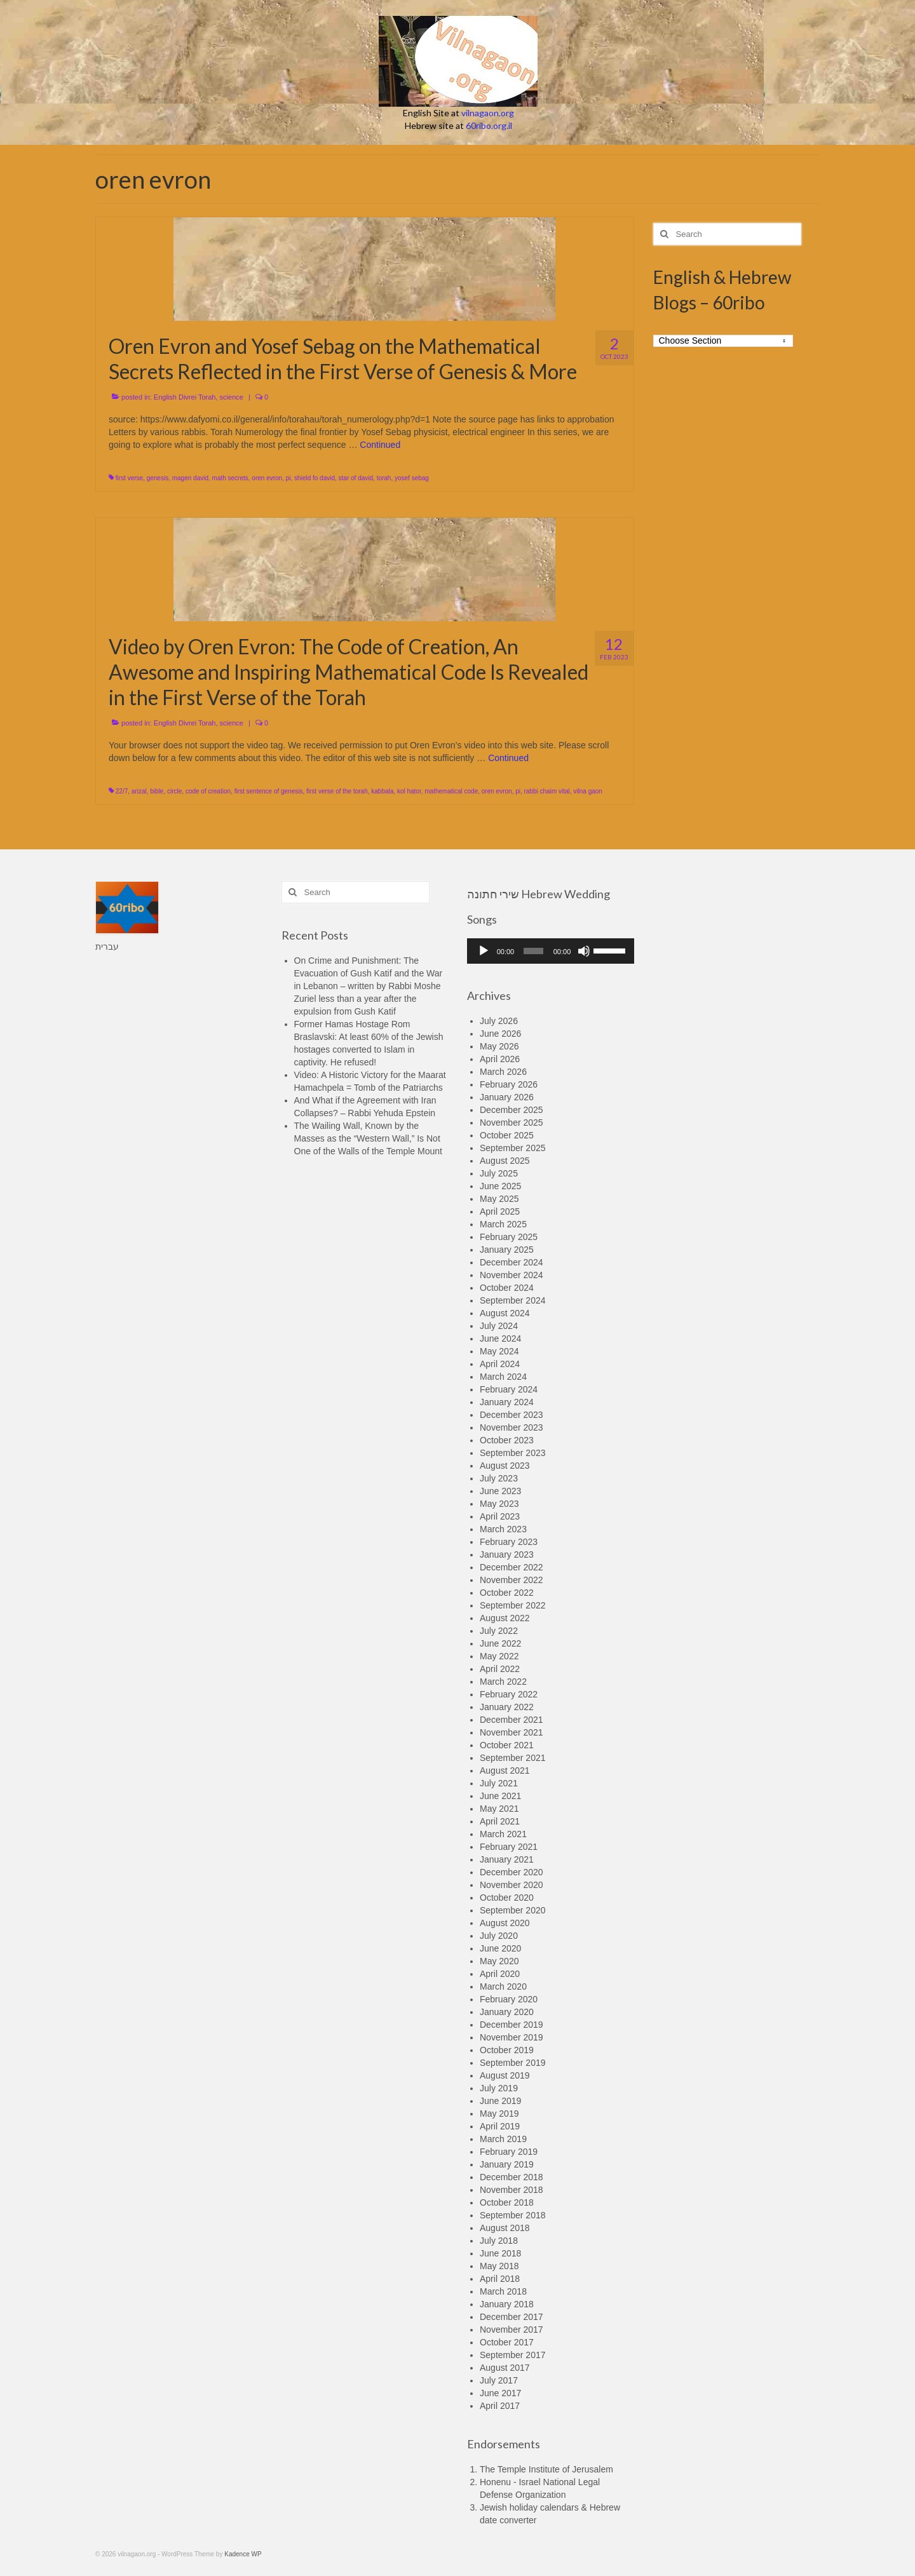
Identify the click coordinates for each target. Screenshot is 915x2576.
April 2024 (500, 1364)
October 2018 (507, 2202)
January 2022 (507, 1707)
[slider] (533, 951)
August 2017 (505, 2368)
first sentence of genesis (268, 791)
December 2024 (511, 1262)
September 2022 (513, 1605)
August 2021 (505, 1770)
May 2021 (499, 1809)
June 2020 (500, 1948)
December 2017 (511, 2317)
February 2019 (509, 2152)
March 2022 (503, 1681)
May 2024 (499, 1351)
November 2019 (511, 2037)
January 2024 (507, 1402)
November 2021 (511, 1732)
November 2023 (511, 1427)
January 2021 (507, 1859)
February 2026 (509, 1084)
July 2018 (499, 2240)
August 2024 (505, 1313)
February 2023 (509, 1542)
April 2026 (500, 1059)
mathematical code (451, 791)
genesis (157, 478)
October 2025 (507, 1135)
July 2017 (499, 2380)
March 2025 (503, 1224)
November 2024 (511, 1275)
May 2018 (499, 2266)
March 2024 (503, 1377)
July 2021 (499, 1783)
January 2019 (507, 2164)
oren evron (267, 478)
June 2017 (500, 2393)
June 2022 (500, 1643)
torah (384, 478)
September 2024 (513, 1300)
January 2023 (507, 1554)
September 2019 (513, 2063)
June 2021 (500, 1796)
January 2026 (507, 1097)
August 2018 (505, 2228)
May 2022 (499, 1656)
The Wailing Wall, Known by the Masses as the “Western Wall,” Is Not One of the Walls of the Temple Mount (368, 1138)
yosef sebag (412, 478)
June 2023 (500, 1491)
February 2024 (509, 1389)
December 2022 (511, 1567)
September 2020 (513, 1910)
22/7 (122, 791)
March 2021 (503, 1834)
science (231, 397)
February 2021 (509, 1847)
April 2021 (500, 1821)
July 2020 (499, 1936)
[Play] (483, 951)
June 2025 (500, 1186)
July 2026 (499, 1021)
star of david (356, 478)
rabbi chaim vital (547, 791)
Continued (380, 445)
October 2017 (507, 2342)
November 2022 (511, 1580)
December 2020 (511, 1872)
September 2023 (513, 1453)
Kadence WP (242, 2554)
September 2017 (513, 2355)
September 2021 (513, 1758)
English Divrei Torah (185, 397)
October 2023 (507, 1440)
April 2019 (500, 2126)
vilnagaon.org (487, 112)
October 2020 (507, 1897)
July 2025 (499, 1173)
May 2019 (499, 2113)
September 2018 (513, 2215)
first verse (129, 478)
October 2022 (507, 1593)
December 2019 (511, 2025)
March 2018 (503, 2291)
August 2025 (505, 1161)
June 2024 (500, 1338)
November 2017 (511, 2329)
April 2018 (500, 2279)
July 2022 (499, 1631)
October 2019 (507, 2050)
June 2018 (500, 2253)
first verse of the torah (337, 791)
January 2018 (507, 2304)
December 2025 (511, 1110)
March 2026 (503, 1072)
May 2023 (499, 1504)
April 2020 (500, 1974)
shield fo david (314, 478)
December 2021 (511, 1720)
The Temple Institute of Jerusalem (546, 2469)
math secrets (230, 478)
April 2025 (500, 1211)
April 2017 (500, 2406)
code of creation (208, 791)
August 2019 (505, 2075)
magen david (190, 478)
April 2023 (500, 1516)
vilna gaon (587, 791)
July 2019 (499, 2088)
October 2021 (507, 1745)
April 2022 (500, 1669)
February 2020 (509, 1999)
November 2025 (511, 1122)
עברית (107, 946)
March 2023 (503, 1529)
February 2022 (509, 1694)
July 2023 (499, 1478)
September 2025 (513, 1148)
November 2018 (511, 2190)
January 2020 (507, 2012)
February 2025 (509, 1237)
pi (288, 478)
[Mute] (584, 951)
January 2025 (507, 1249)
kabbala (382, 791)
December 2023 (511, 1415)
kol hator (409, 791)
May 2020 (499, 1961)
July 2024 (499, 1326)
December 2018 (511, 2177)
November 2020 (511, 1885)
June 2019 (500, 2101)
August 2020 (505, 1923)
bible (156, 791)
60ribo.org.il (489, 125)
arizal (139, 791)
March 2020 (503, 1986)
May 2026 (499, 1046)
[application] (550, 951)
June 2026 (500, 1033)
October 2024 (507, 1288)
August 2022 (505, 1618)
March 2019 (503, 2139)
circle (174, 791)
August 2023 (505, 1465)
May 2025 (499, 1199)
